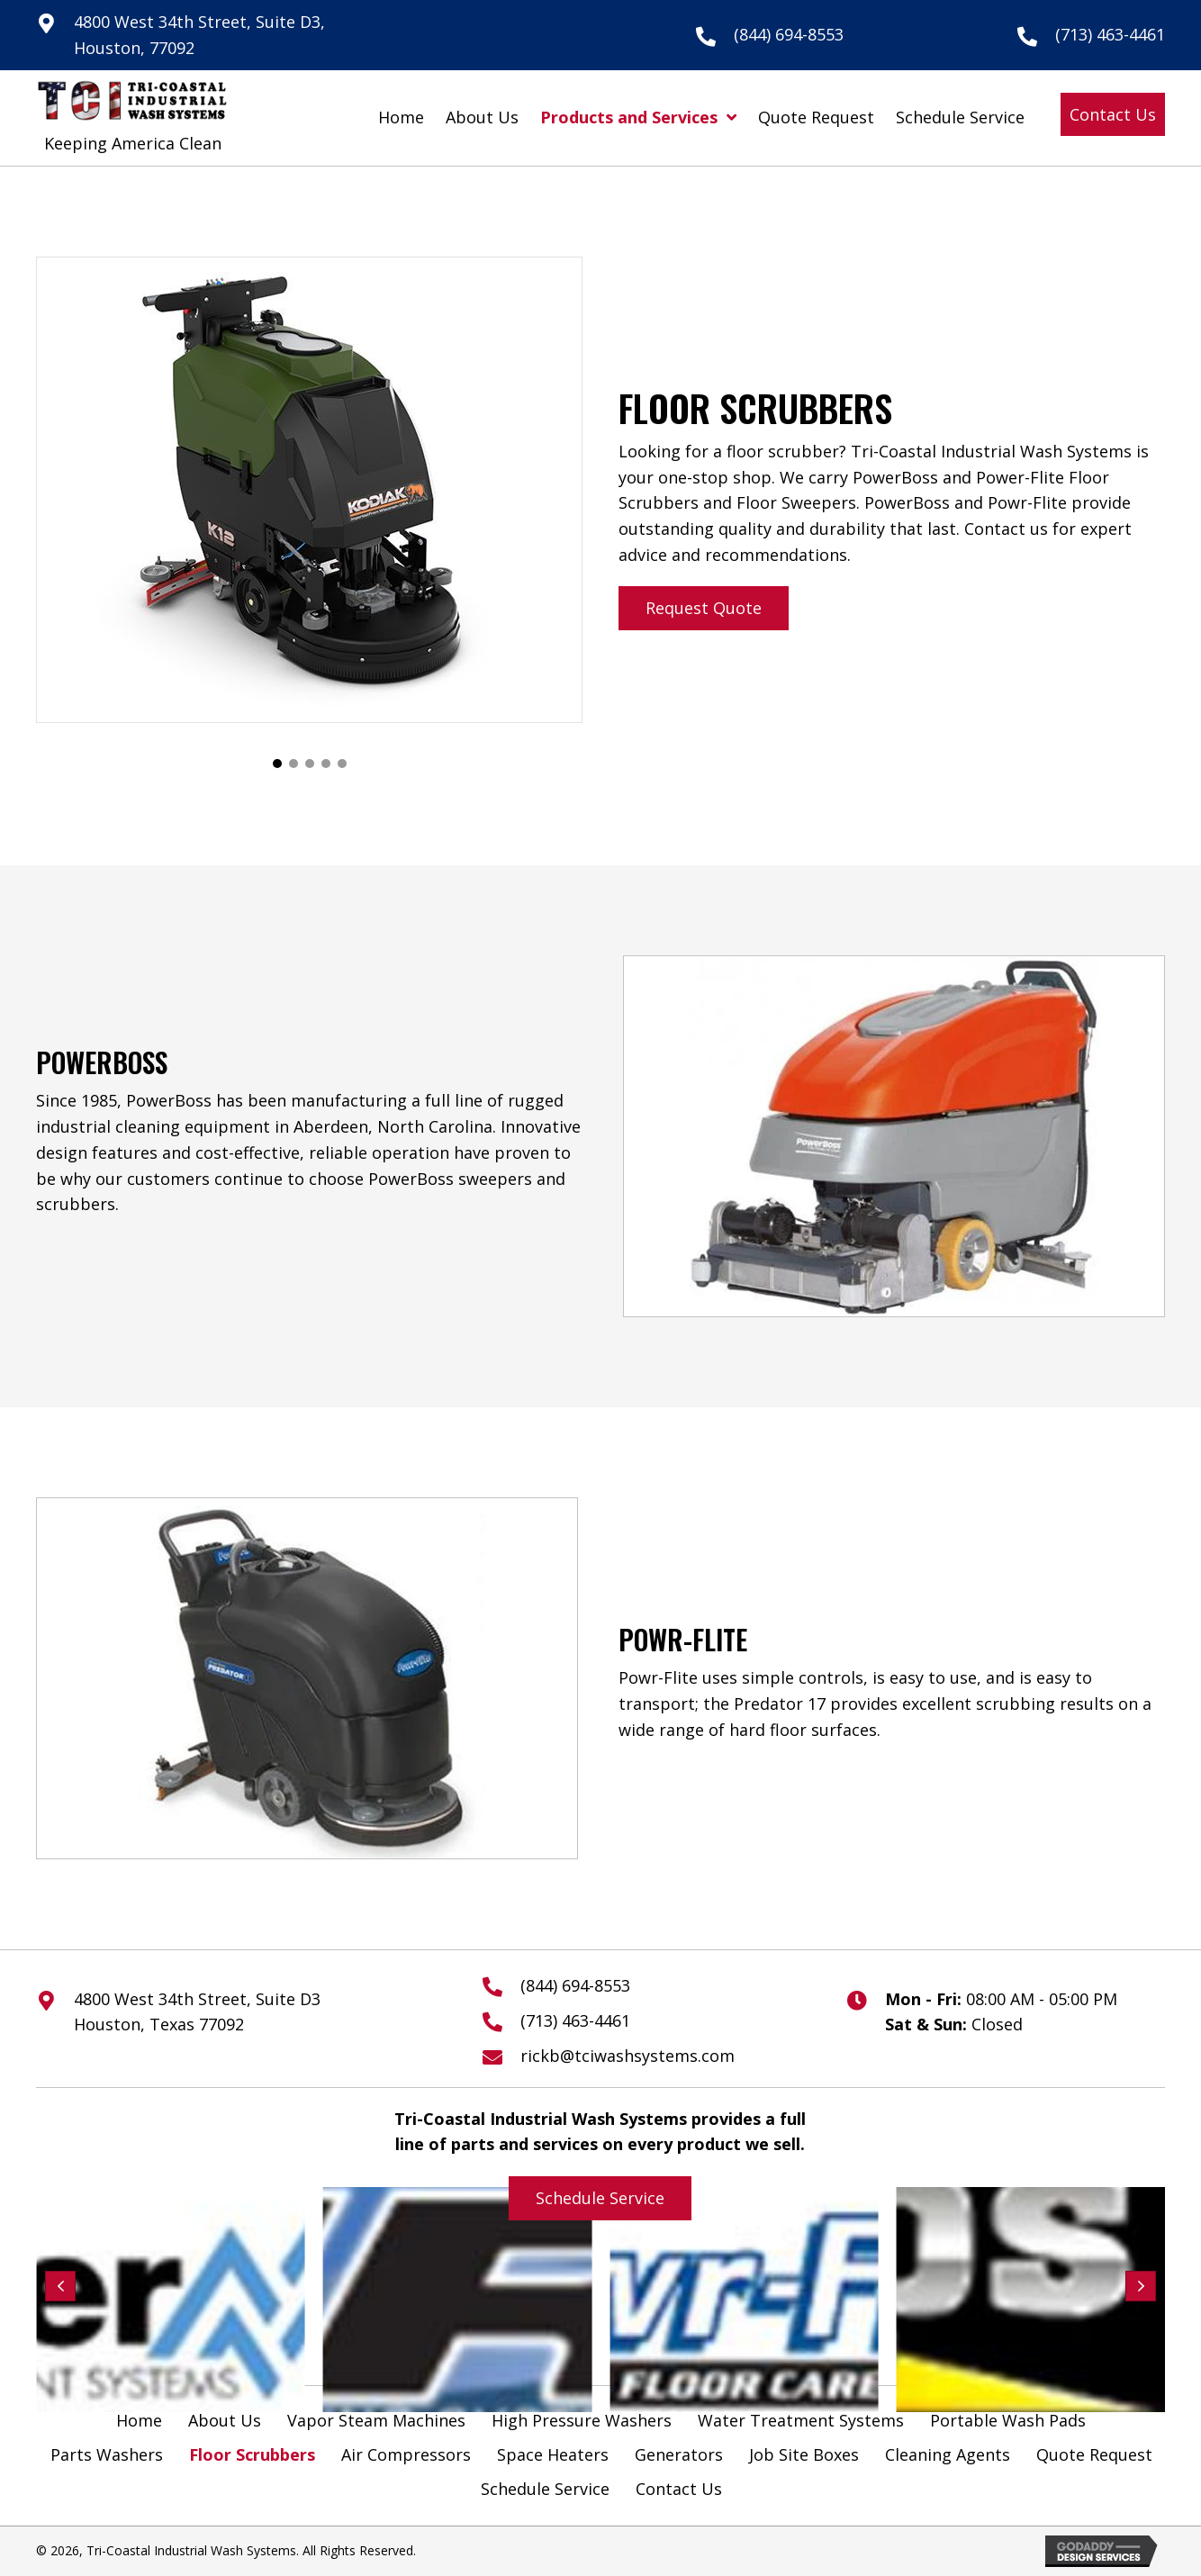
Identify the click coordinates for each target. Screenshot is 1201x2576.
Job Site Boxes (804, 2454)
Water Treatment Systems (801, 2420)
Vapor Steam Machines (376, 2420)
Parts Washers (106, 2454)
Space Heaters (553, 2454)
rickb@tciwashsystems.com (627, 2055)
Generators (679, 2454)
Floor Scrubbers (252, 2454)
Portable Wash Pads (1008, 2420)
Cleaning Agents (947, 2454)
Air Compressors (406, 2454)
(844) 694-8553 (789, 34)
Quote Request (1094, 2454)
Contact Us (679, 2488)
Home (139, 2420)
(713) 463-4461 (1110, 34)
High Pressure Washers (582, 2420)
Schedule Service (545, 2488)
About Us (224, 2420)
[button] (1113, 115)
